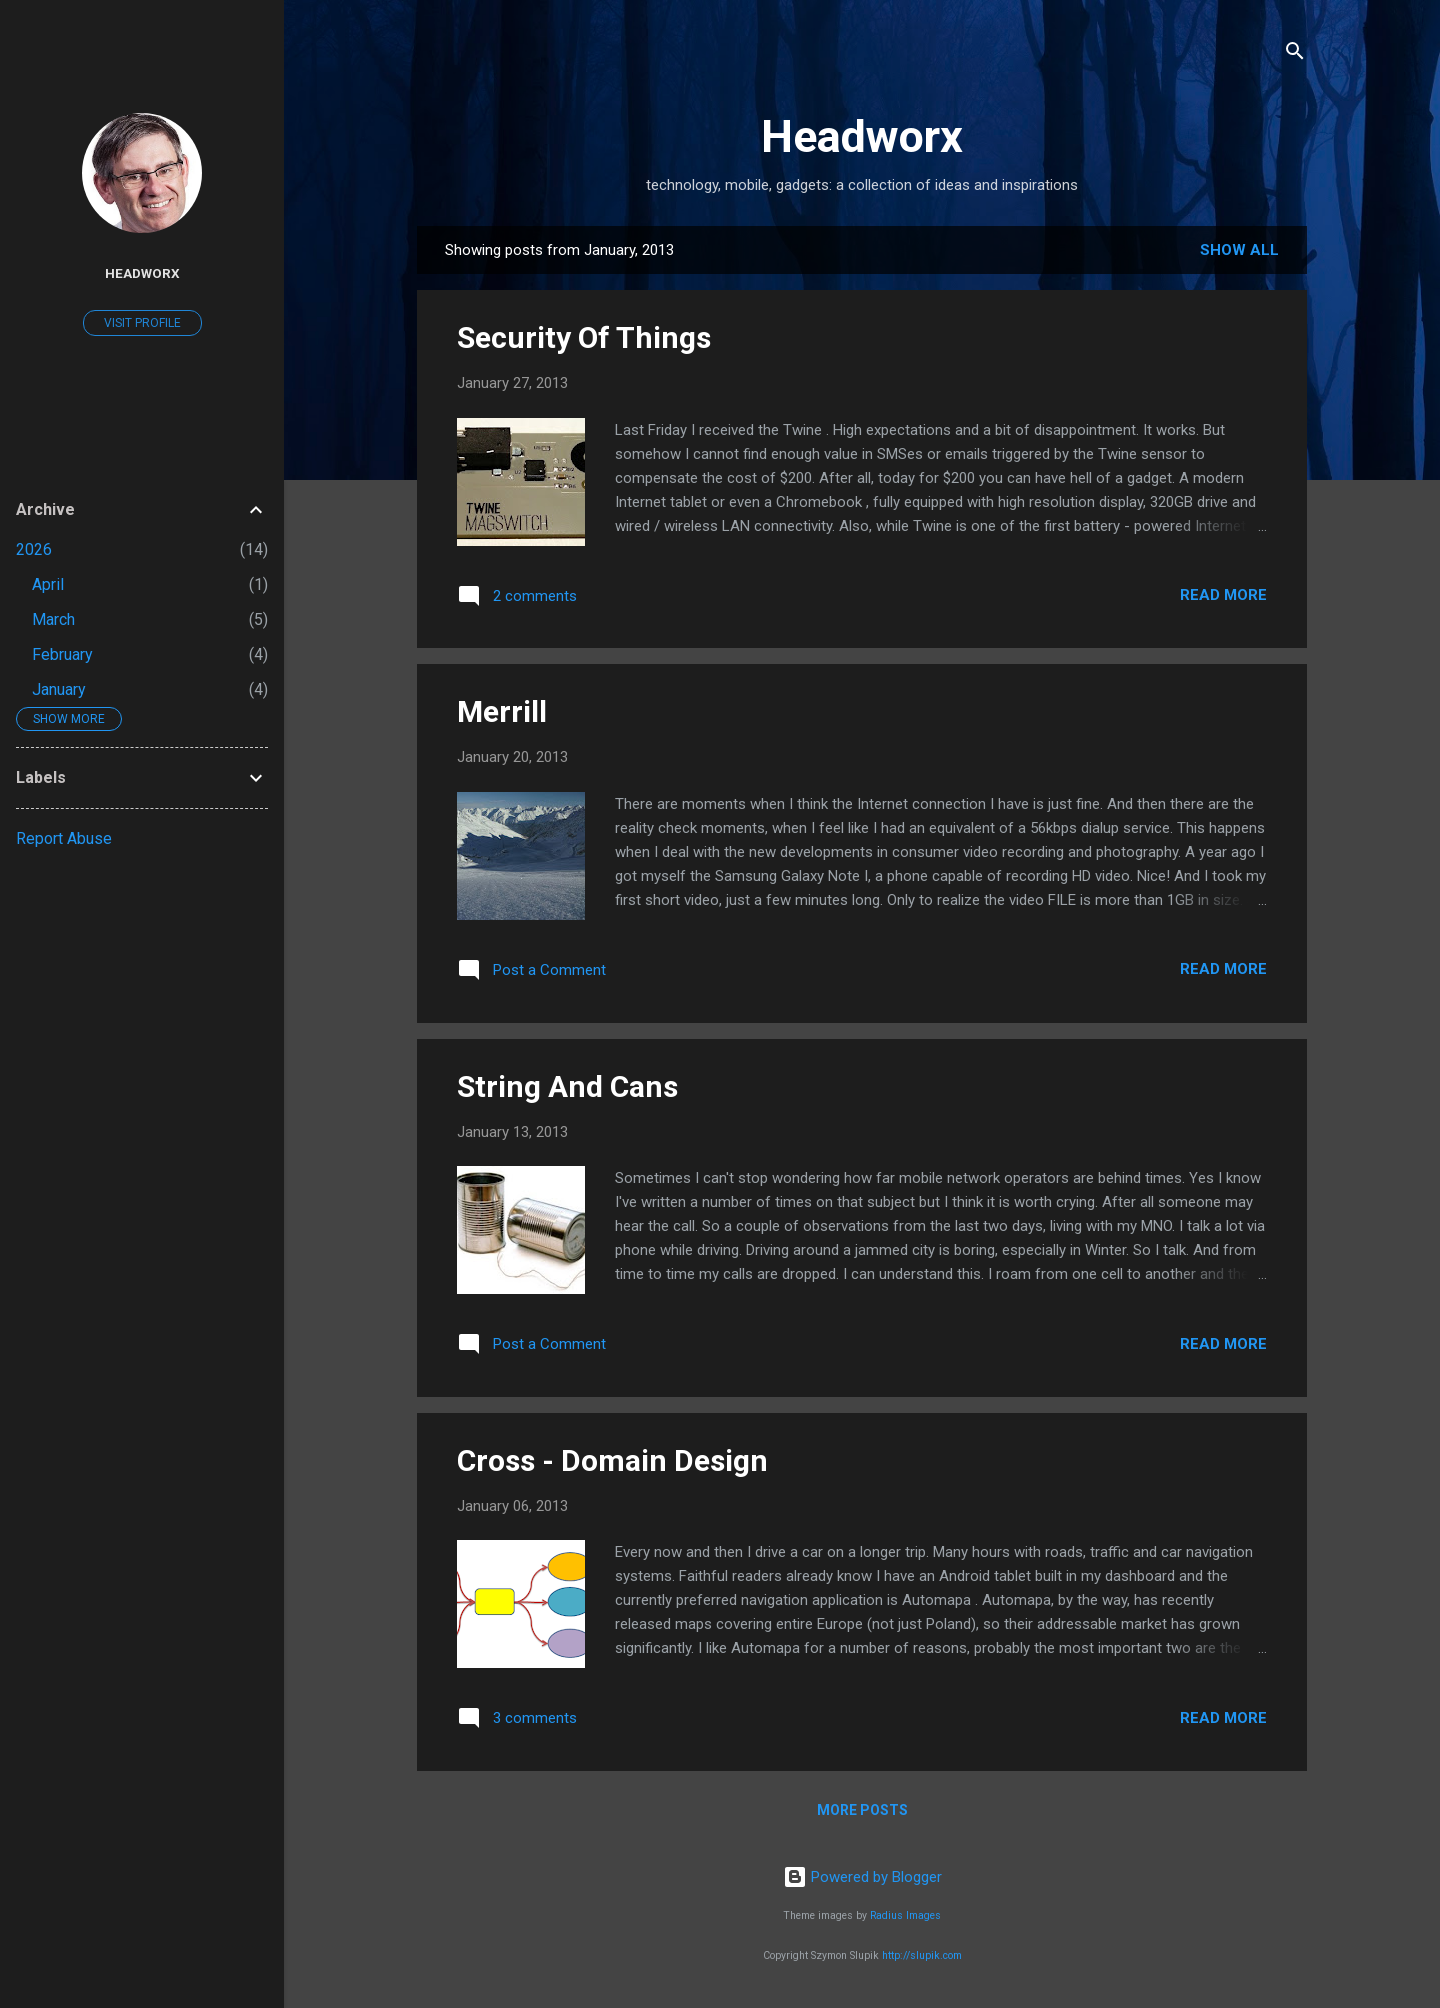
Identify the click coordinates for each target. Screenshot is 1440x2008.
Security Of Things (584, 337)
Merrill (502, 711)
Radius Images (905, 1915)
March (53, 619)
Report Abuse (64, 838)
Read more (1223, 595)
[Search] (1295, 54)
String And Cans (567, 1086)
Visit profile (142, 323)
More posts (862, 1810)
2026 (34, 549)
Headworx (862, 136)
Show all (1239, 250)
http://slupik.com (922, 1955)
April (48, 584)
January (59, 689)
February (62, 654)
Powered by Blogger (862, 1877)
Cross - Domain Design (612, 1460)
